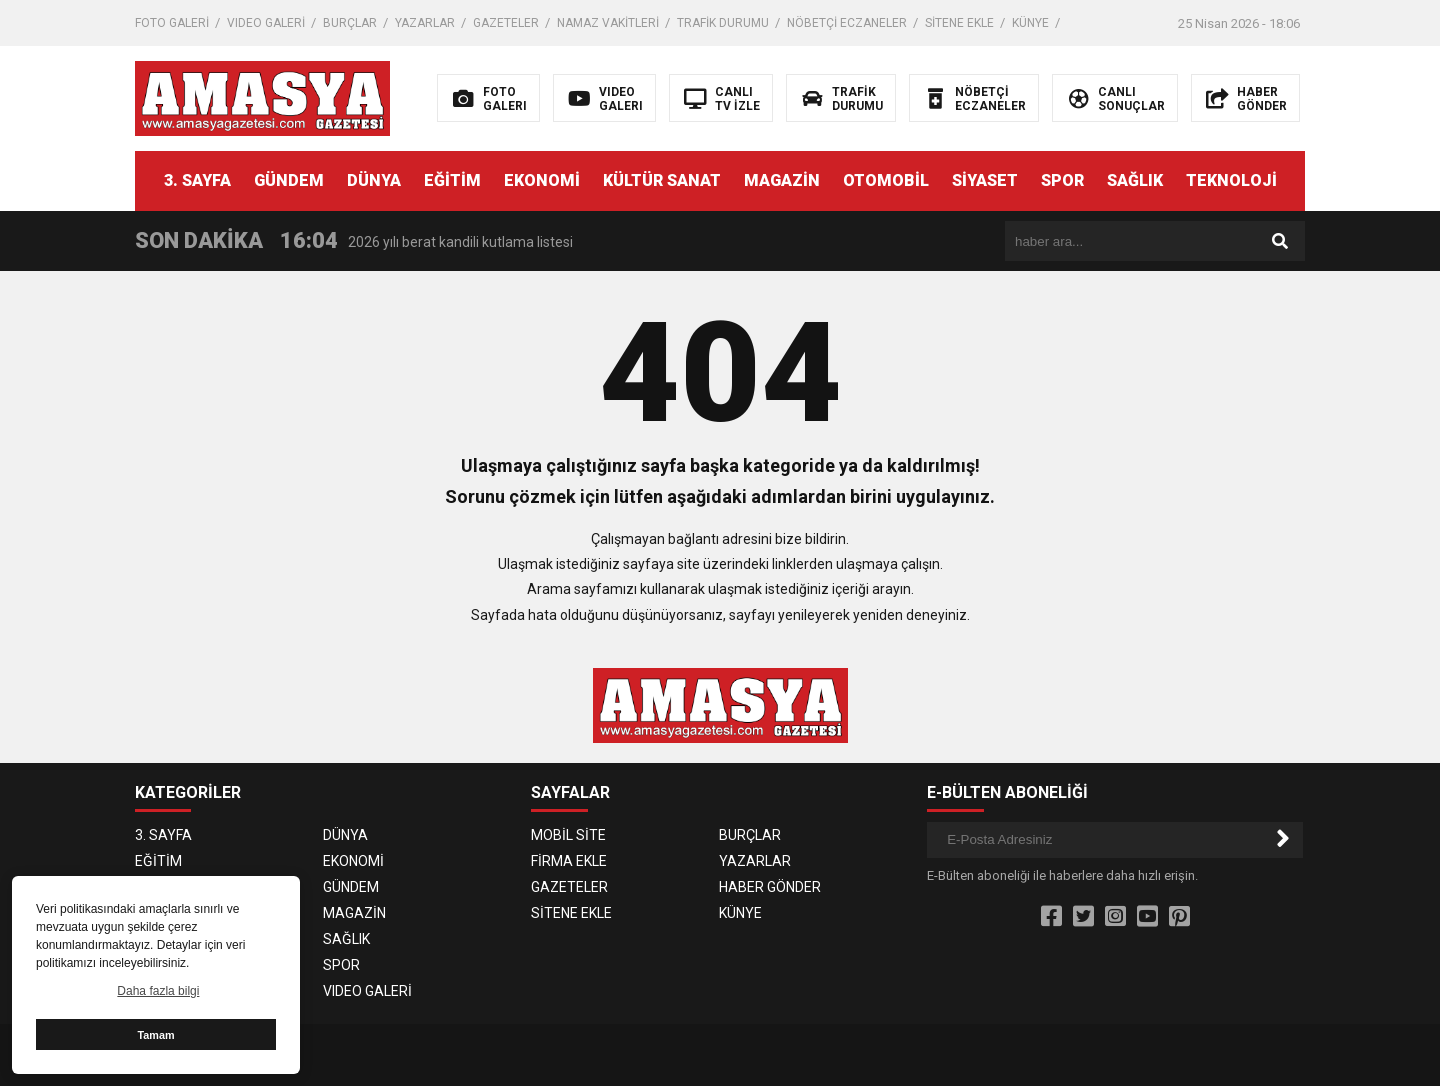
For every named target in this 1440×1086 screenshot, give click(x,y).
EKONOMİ (542, 180)
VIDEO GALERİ (266, 23)
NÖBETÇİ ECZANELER (847, 23)
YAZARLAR (425, 23)
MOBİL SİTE (568, 835)
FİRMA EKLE (569, 861)
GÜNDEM (289, 180)
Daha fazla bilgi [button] (158, 991)
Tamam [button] (155, 1035)
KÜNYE (1030, 23)
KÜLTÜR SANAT (662, 180)
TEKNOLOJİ (1231, 180)
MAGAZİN (782, 180)
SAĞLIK (1135, 180)
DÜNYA (374, 180)
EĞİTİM (452, 180)
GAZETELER (506, 23)
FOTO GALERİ (172, 23)
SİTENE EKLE (959, 23)
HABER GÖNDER (770, 887)
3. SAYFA (197, 180)
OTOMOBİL (886, 180)
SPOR (1062, 180)
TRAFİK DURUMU (723, 23)
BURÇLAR (350, 23)
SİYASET (985, 180)
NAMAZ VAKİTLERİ (608, 23)
